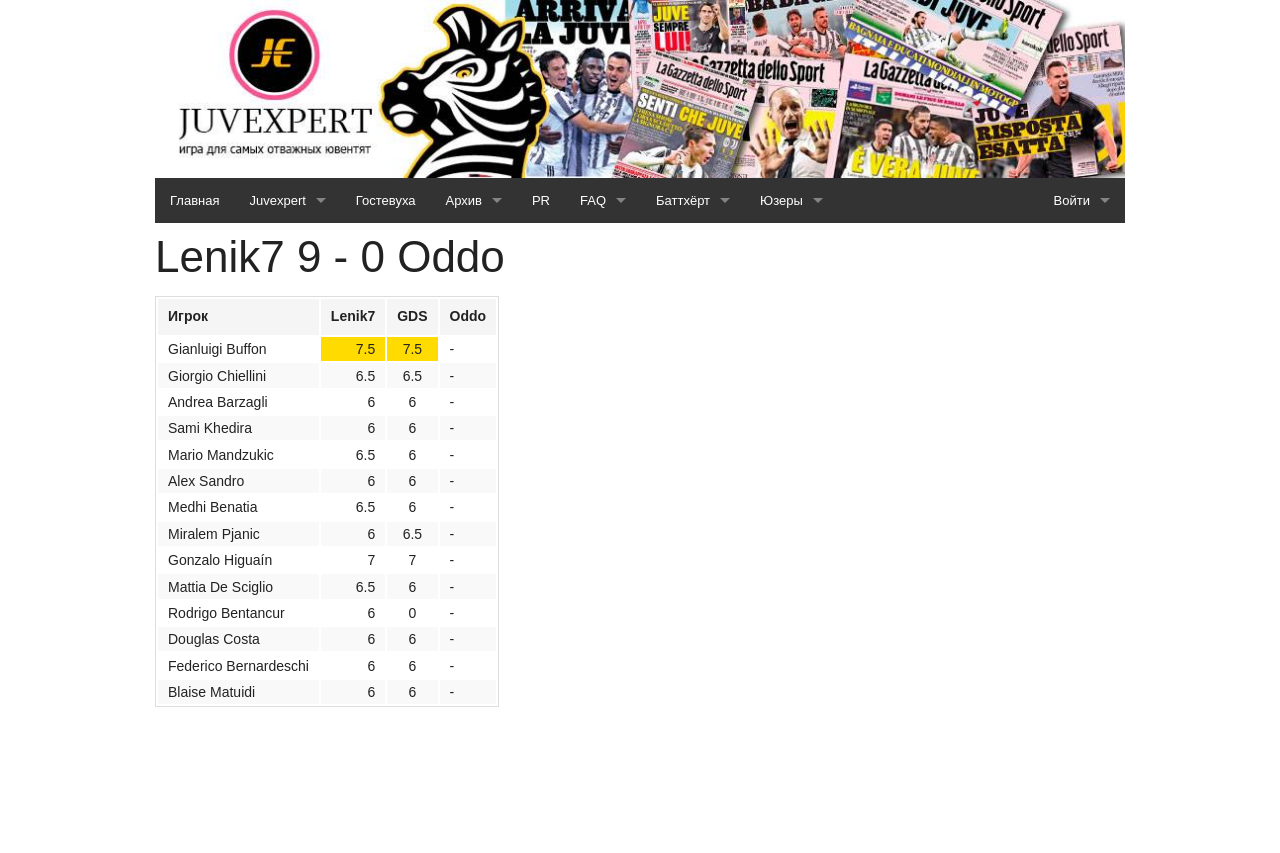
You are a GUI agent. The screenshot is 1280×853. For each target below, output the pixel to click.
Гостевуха (386, 200)
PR (541, 200)
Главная (194, 200)
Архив (464, 200)
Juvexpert (277, 200)
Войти (1072, 200)
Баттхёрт (683, 200)
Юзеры (781, 200)
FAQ (593, 200)
